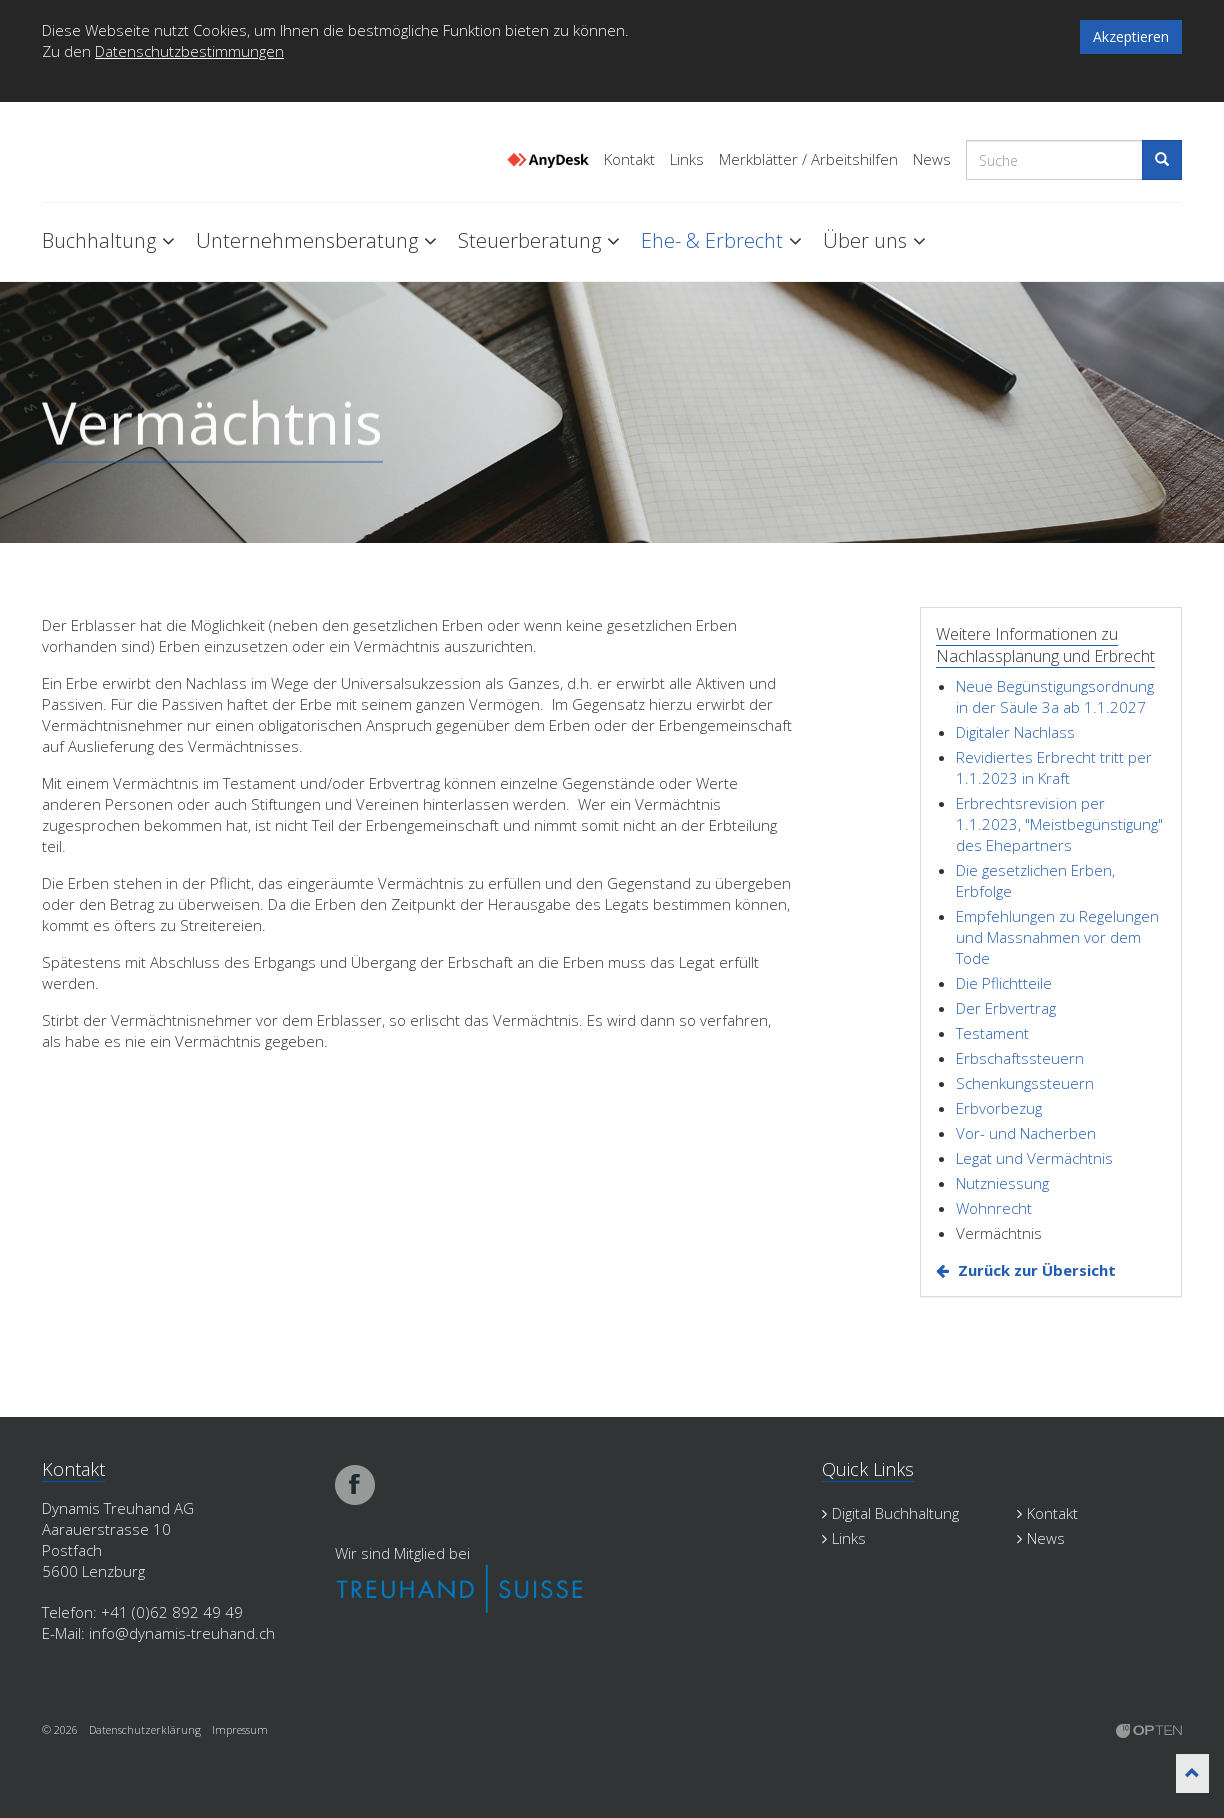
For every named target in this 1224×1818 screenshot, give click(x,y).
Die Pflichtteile (1004, 983)
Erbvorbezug (999, 1108)
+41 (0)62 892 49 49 (172, 1612)
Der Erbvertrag (1006, 1008)
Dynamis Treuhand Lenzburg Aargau (142, 153)
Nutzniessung (1002, 1183)
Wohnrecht (994, 1208)
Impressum (240, 1729)
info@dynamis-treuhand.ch (182, 1633)
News (932, 159)
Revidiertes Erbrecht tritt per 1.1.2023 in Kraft (1054, 767)
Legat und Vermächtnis (1034, 1158)
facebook (355, 1485)
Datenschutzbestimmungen (189, 51)
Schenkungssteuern (1025, 1083)
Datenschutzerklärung (145, 1729)
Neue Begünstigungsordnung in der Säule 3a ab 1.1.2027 (1055, 696)
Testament (992, 1033)
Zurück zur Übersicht (1037, 1270)
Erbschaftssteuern (1020, 1058)
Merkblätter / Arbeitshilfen (808, 159)
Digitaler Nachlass (1015, 732)
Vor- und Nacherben (1026, 1133)
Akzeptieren (1131, 36)
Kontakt (629, 159)
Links (687, 159)
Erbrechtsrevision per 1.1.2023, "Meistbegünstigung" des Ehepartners (1059, 824)
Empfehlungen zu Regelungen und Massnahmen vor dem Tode (1057, 937)
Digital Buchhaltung (890, 1513)
